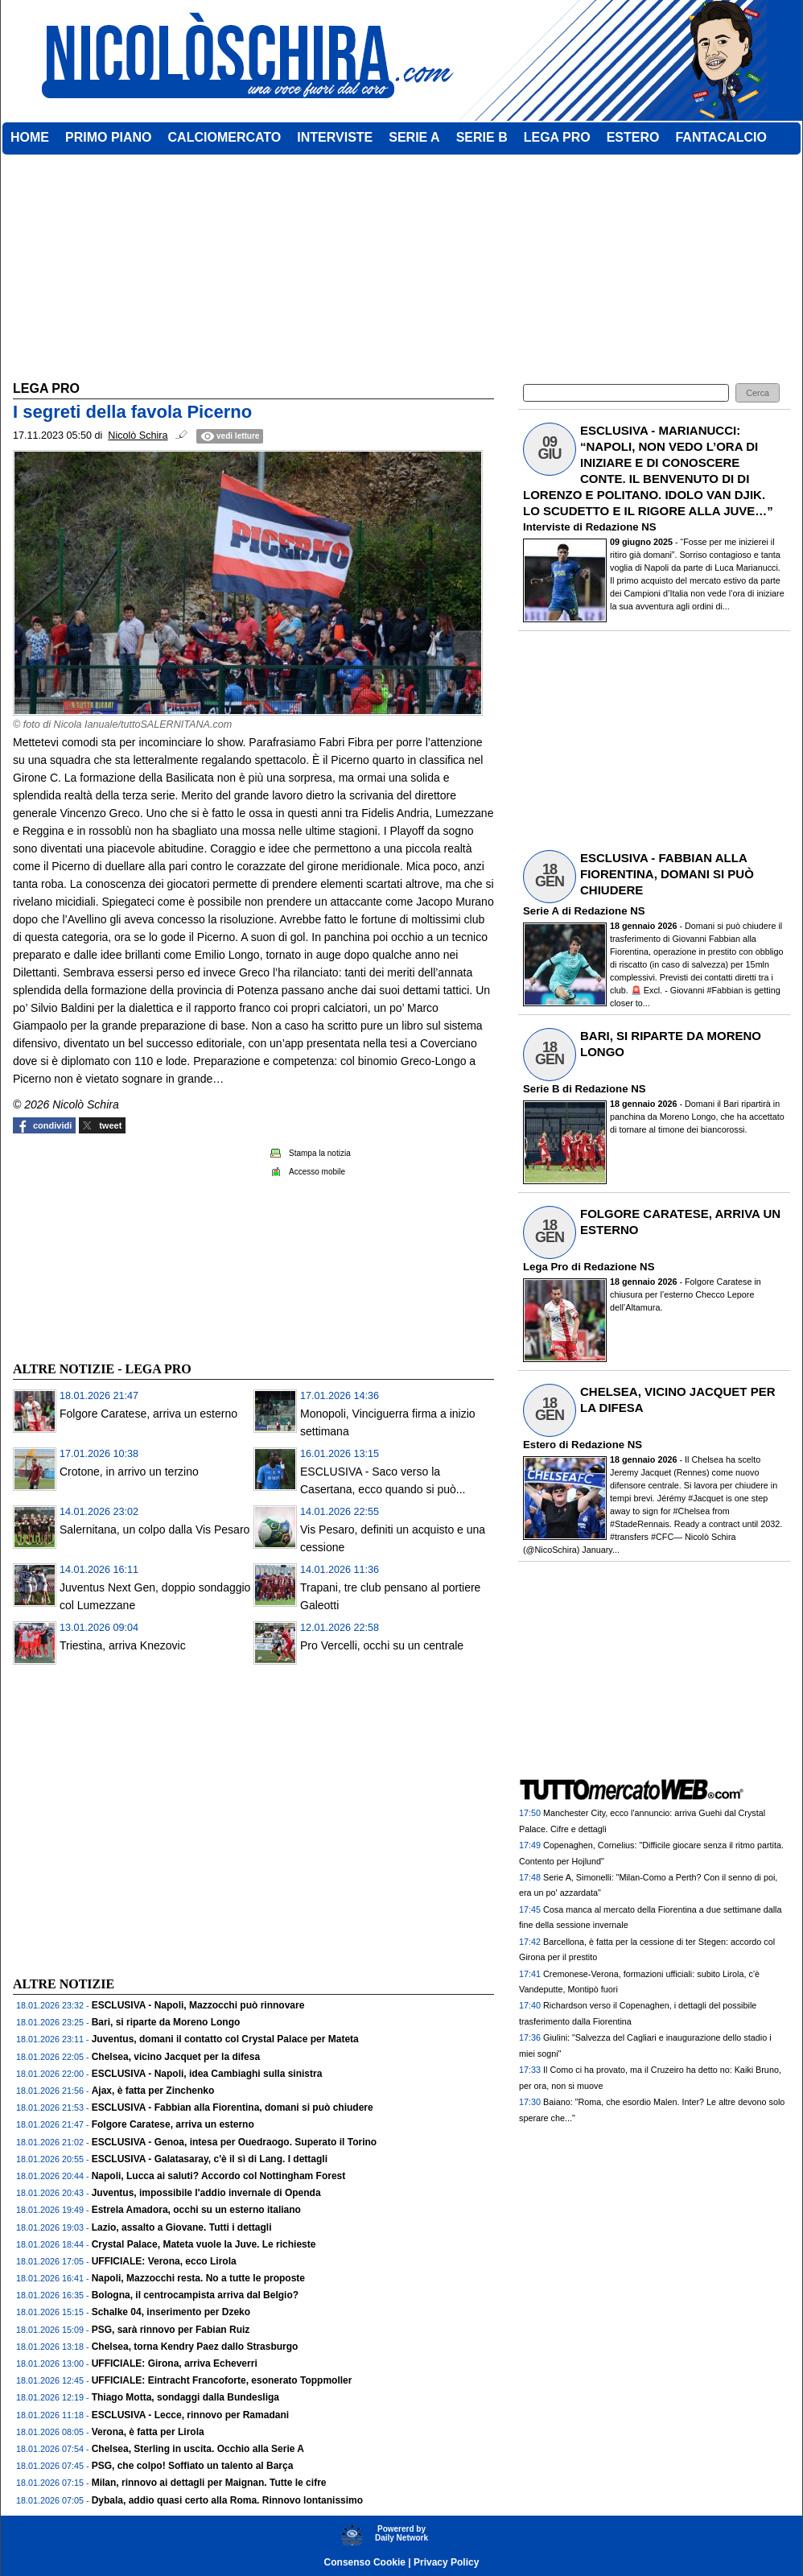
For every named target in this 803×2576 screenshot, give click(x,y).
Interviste (546, 527)
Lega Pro (545, 1267)
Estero (539, 1445)
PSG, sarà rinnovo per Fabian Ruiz (171, 2329)
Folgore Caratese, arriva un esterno (148, 1413)
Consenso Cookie (365, 2562)
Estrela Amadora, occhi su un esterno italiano (196, 2209)
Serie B (541, 1089)
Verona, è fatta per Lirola (148, 2432)
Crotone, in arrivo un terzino (129, 1471)
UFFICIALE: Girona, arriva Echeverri (174, 2363)
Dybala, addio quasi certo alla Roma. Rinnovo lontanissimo (227, 2500)
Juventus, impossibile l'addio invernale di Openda (206, 2192)
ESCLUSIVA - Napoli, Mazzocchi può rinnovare (198, 2005)
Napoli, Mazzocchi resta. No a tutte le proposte (198, 2278)
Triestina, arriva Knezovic (123, 1645)
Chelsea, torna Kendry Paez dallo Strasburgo (195, 2346)
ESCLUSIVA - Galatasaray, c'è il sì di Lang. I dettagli (209, 2159)
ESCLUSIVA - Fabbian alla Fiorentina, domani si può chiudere (232, 2107)
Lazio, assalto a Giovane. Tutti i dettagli (182, 2227)
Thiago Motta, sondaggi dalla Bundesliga (185, 2397)
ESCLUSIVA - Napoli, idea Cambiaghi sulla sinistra (207, 2073)
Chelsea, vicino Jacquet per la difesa (176, 2056)
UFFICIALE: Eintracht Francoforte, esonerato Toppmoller (222, 2380)
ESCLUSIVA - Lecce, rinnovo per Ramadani (190, 2415)
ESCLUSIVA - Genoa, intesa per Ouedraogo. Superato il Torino (234, 2142)
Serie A (540, 911)
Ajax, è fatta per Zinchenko (153, 2090)
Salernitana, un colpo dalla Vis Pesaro (154, 1529)
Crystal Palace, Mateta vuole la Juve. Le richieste (204, 2244)
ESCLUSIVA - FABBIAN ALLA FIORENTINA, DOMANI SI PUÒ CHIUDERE (667, 874)
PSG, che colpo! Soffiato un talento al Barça (193, 2465)
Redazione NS (621, 527)
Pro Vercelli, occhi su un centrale (381, 1645)
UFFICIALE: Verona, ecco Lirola (164, 2261)
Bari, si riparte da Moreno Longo (166, 2022)
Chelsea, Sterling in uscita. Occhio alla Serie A (198, 2448)
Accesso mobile (317, 1171)
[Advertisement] (133, 1245)
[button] (757, 393)
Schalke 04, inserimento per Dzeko (171, 2312)
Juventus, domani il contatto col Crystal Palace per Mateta (225, 2039)
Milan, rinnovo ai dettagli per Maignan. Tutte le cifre (209, 2482)
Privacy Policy (446, 2562)
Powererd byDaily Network (401, 2533)
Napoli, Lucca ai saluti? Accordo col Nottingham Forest (219, 2176)
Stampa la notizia (320, 1153)
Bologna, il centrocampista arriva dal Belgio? (195, 2295)
